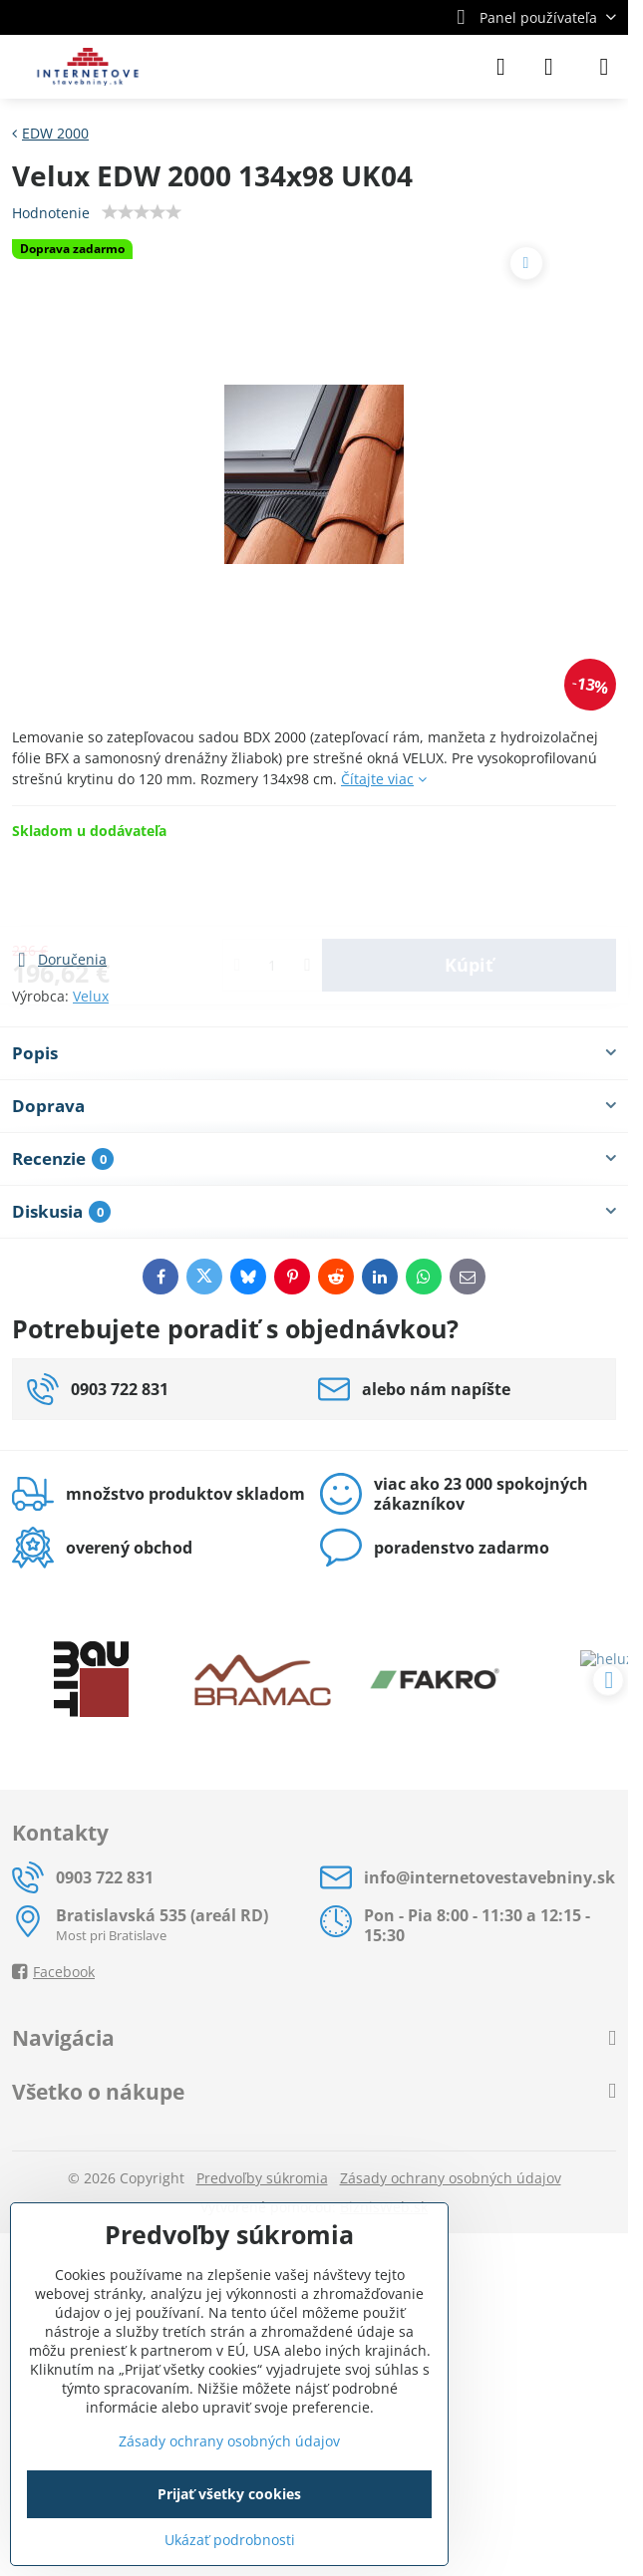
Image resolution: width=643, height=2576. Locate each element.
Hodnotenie (51, 212)
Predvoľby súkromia (262, 2177)
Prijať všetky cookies (229, 2493)
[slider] (141, 212)
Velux (91, 996)
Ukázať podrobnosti (229, 2539)
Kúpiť (469, 894)
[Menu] (604, 67)
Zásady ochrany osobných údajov (450, 2177)
